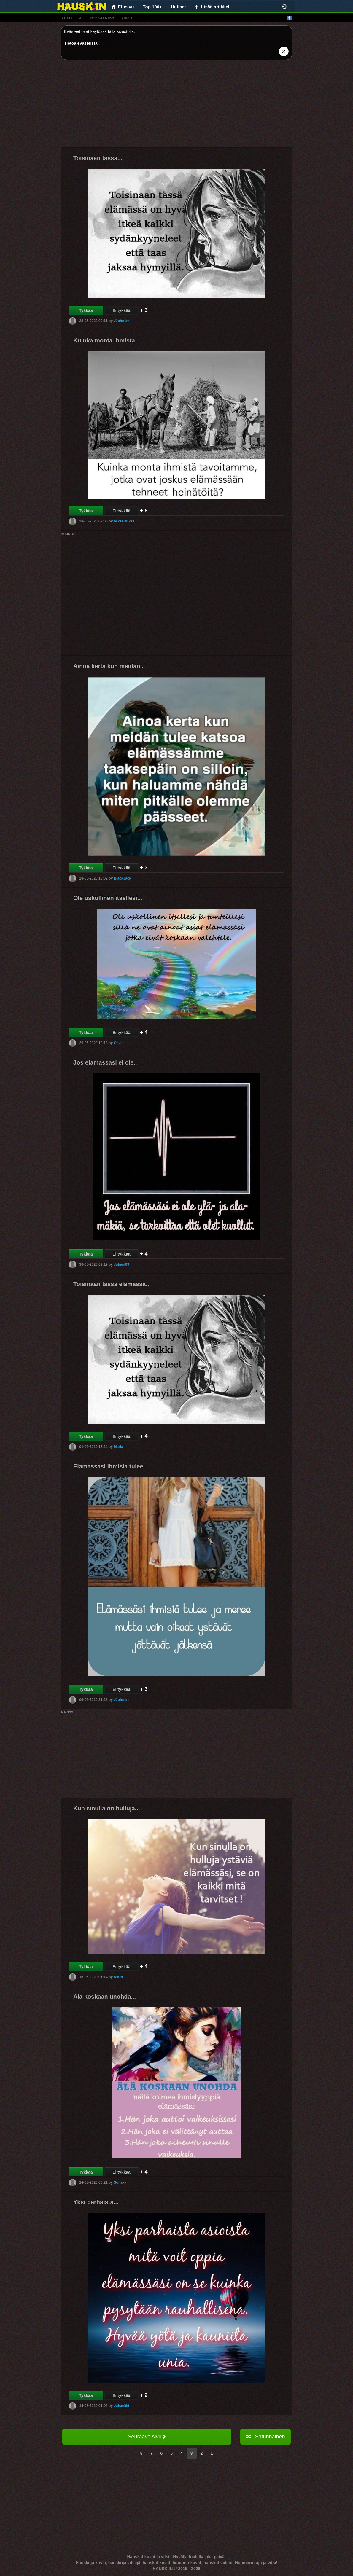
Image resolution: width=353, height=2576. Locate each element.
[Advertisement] (176, 105)
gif (80, 18)
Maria (118, 1447)
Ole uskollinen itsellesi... (107, 898)
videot (127, 18)
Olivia (118, 1043)
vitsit (66, 18)
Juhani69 (121, 1264)
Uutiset (178, 6)
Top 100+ (152, 6)
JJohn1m (121, 320)
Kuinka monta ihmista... (106, 340)
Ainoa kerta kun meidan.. (108, 666)
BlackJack (122, 878)
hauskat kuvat (102, 18)
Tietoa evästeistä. (81, 43)
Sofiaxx (120, 2182)
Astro (118, 1977)
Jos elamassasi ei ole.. (105, 1062)
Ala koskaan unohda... (104, 1996)
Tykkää (86, 310)
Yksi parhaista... (95, 2202)
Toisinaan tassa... (97, 158)
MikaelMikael (124, 521)
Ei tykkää (121, 310)
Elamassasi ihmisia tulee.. (110, 1466)
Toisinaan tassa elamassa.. (111, 1284)
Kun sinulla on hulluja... (106, 1808)
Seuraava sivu (147, 2437)
